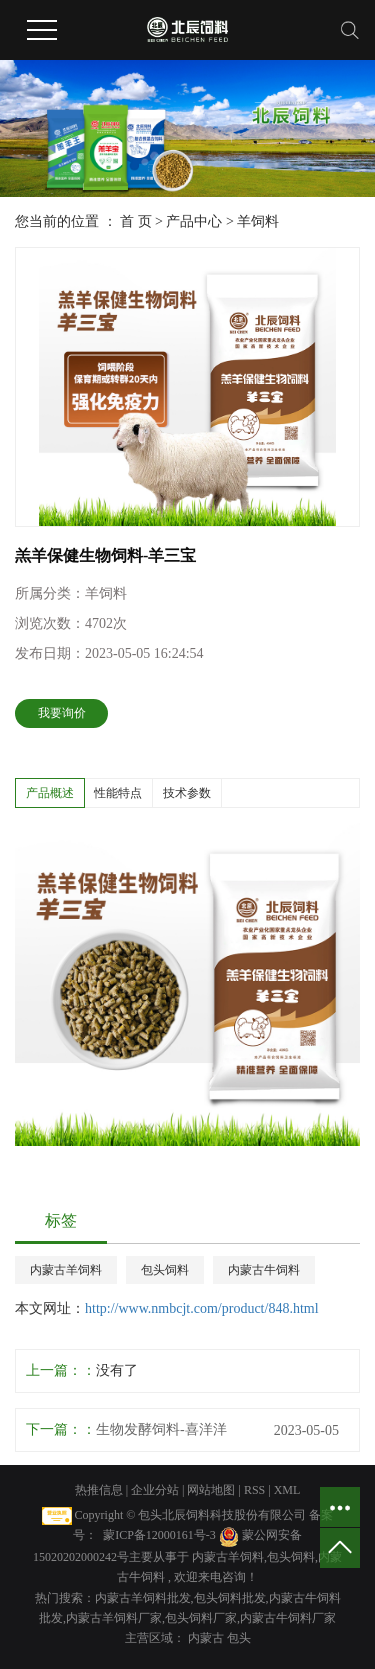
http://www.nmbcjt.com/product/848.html (202, 1308)
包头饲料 (165, 1270)
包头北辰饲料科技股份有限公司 (222, 1515)
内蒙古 (207, 1638)
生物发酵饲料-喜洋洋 (161, 1429)
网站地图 (212, 1490)
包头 (239, 1638)
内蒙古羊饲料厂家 (114, 1618)
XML (287, 1490)
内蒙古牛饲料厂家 (288, 1618)
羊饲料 (258, 221)
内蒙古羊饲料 (66, 1270)
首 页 (136, 221)
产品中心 (194, 221)
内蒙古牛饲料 (264, 1270)
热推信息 (99, 1490)
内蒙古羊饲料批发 (143, 1598)
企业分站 (155, 1490)
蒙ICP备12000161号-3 (159, 1535)
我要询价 (62, 713)
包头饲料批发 (230, 1598)
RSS (254, 1490)
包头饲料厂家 (201, 1618)
